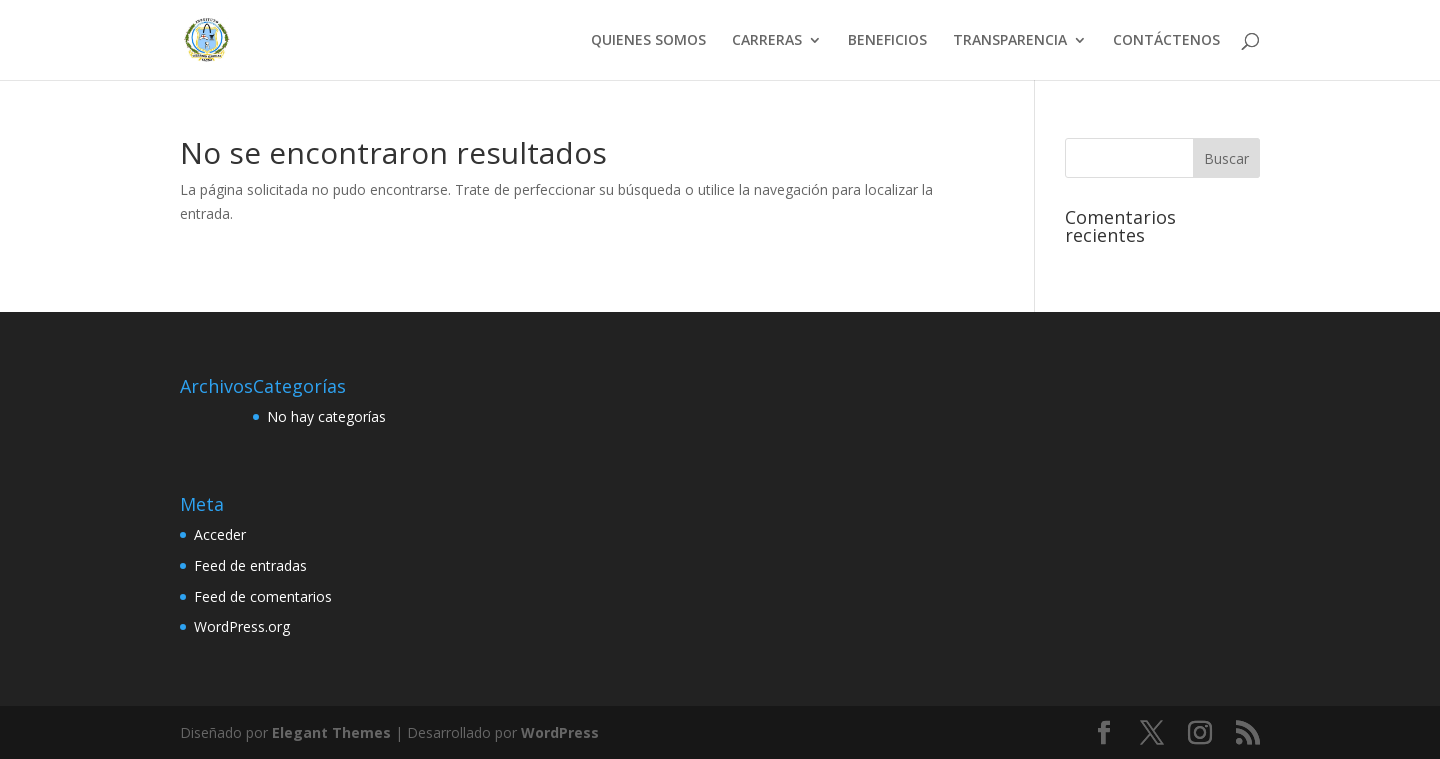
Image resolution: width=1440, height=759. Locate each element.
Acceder (220, 534)
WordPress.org (242, 626)
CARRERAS (767, 41)
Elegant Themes (331, 732)
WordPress (560, 732)
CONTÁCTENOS (1166, 41)
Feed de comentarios (263, 596)
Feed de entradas (250, 565)
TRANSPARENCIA (1010, 41)
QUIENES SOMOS (648, 41)
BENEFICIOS (887, 41)
